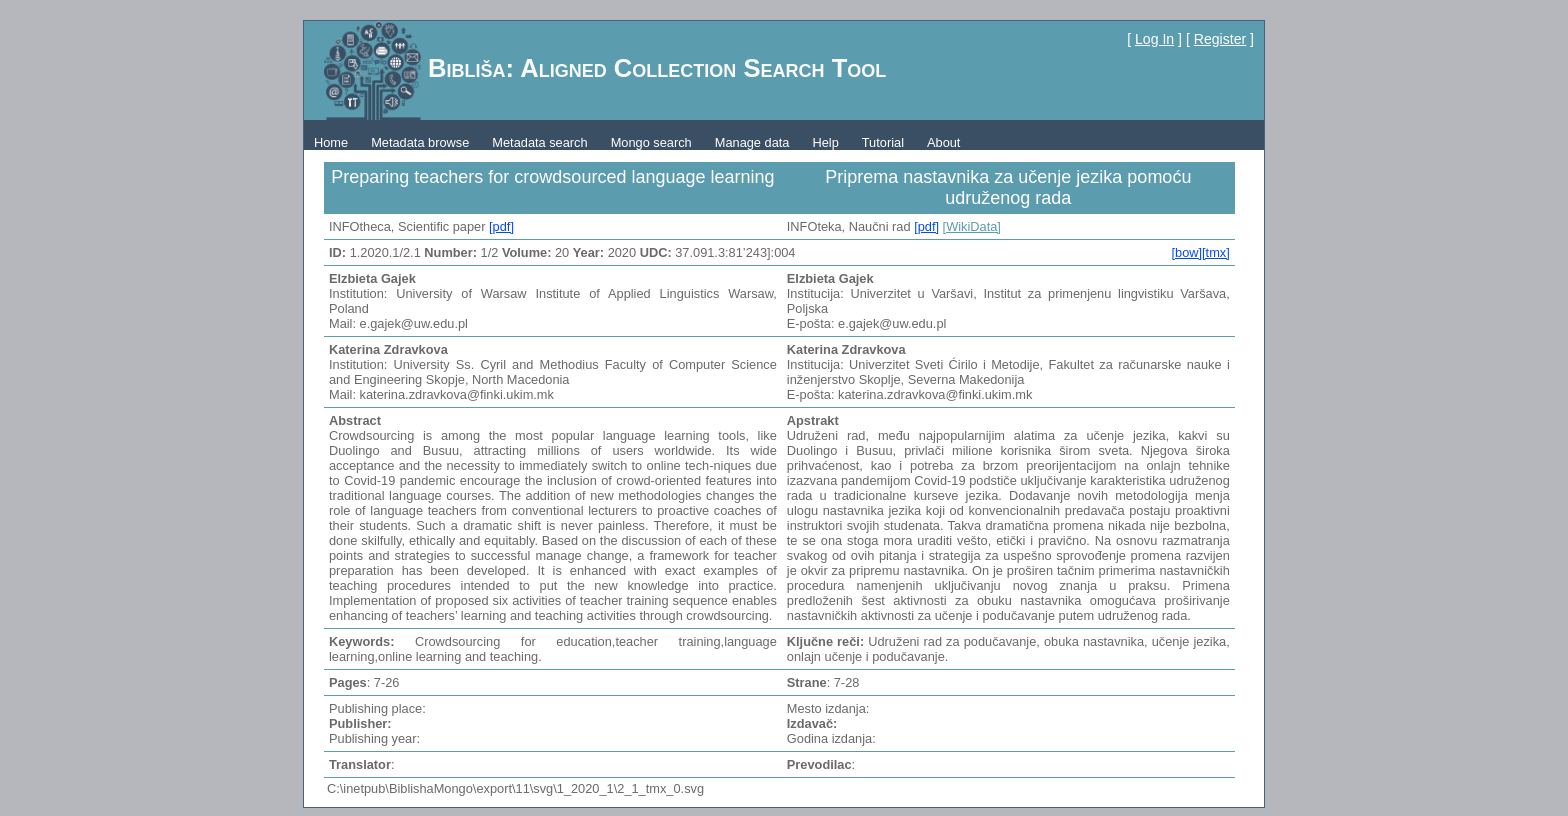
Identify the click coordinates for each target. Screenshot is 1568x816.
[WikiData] (972, 226)
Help (825, 142)
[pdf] (501, 226)
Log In (1154, 39)
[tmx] (1216, 252)
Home (331, 142)
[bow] (1186, 252)
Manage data (752, 142)
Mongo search (651, 142)
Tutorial (883, 142)
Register (1220, 39)
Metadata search (539, 142)
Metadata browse (420, 142)
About (943, 142)
